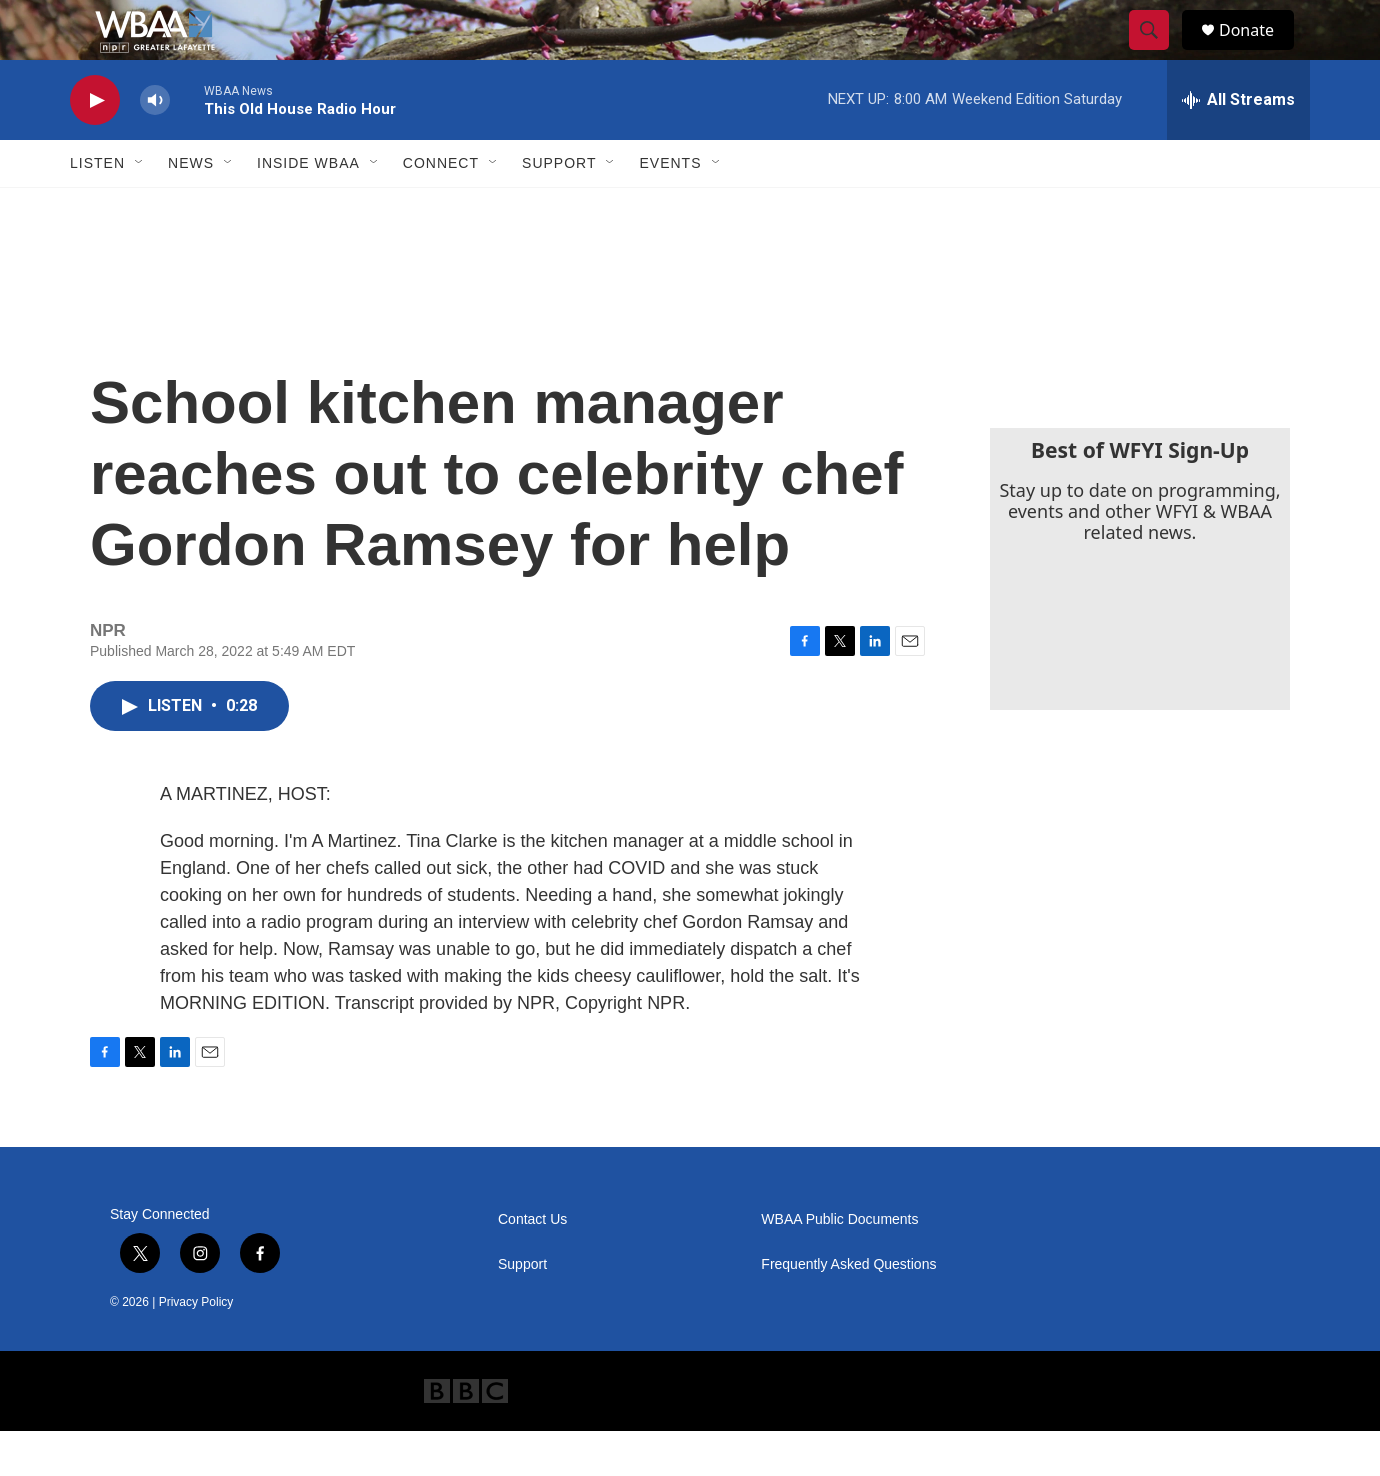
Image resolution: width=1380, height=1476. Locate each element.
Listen (97, 208)
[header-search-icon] (1158, 53)
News (191, 208)
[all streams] (1238, 145)
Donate (1259, 52)
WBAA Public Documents (839, 1264)
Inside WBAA (308, 208)
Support (559, 208)
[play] (95, 145)
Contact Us (532, 1264)
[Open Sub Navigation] (140, 208)
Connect (441, 208)
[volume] (155, 145)
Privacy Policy (196, 1347)
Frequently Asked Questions (848, 1309)
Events (670, 208)
